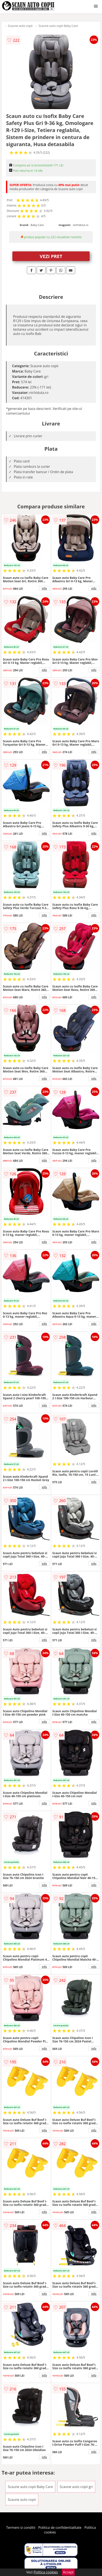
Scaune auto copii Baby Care (58, 26)
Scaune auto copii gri (76, 2486)
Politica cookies (46, 2572)
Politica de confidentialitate (60, 2527)
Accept (68, 2572)
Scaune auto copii (20, 26)
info (44, 588)
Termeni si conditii (20, 2527)
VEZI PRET (51, 256)
